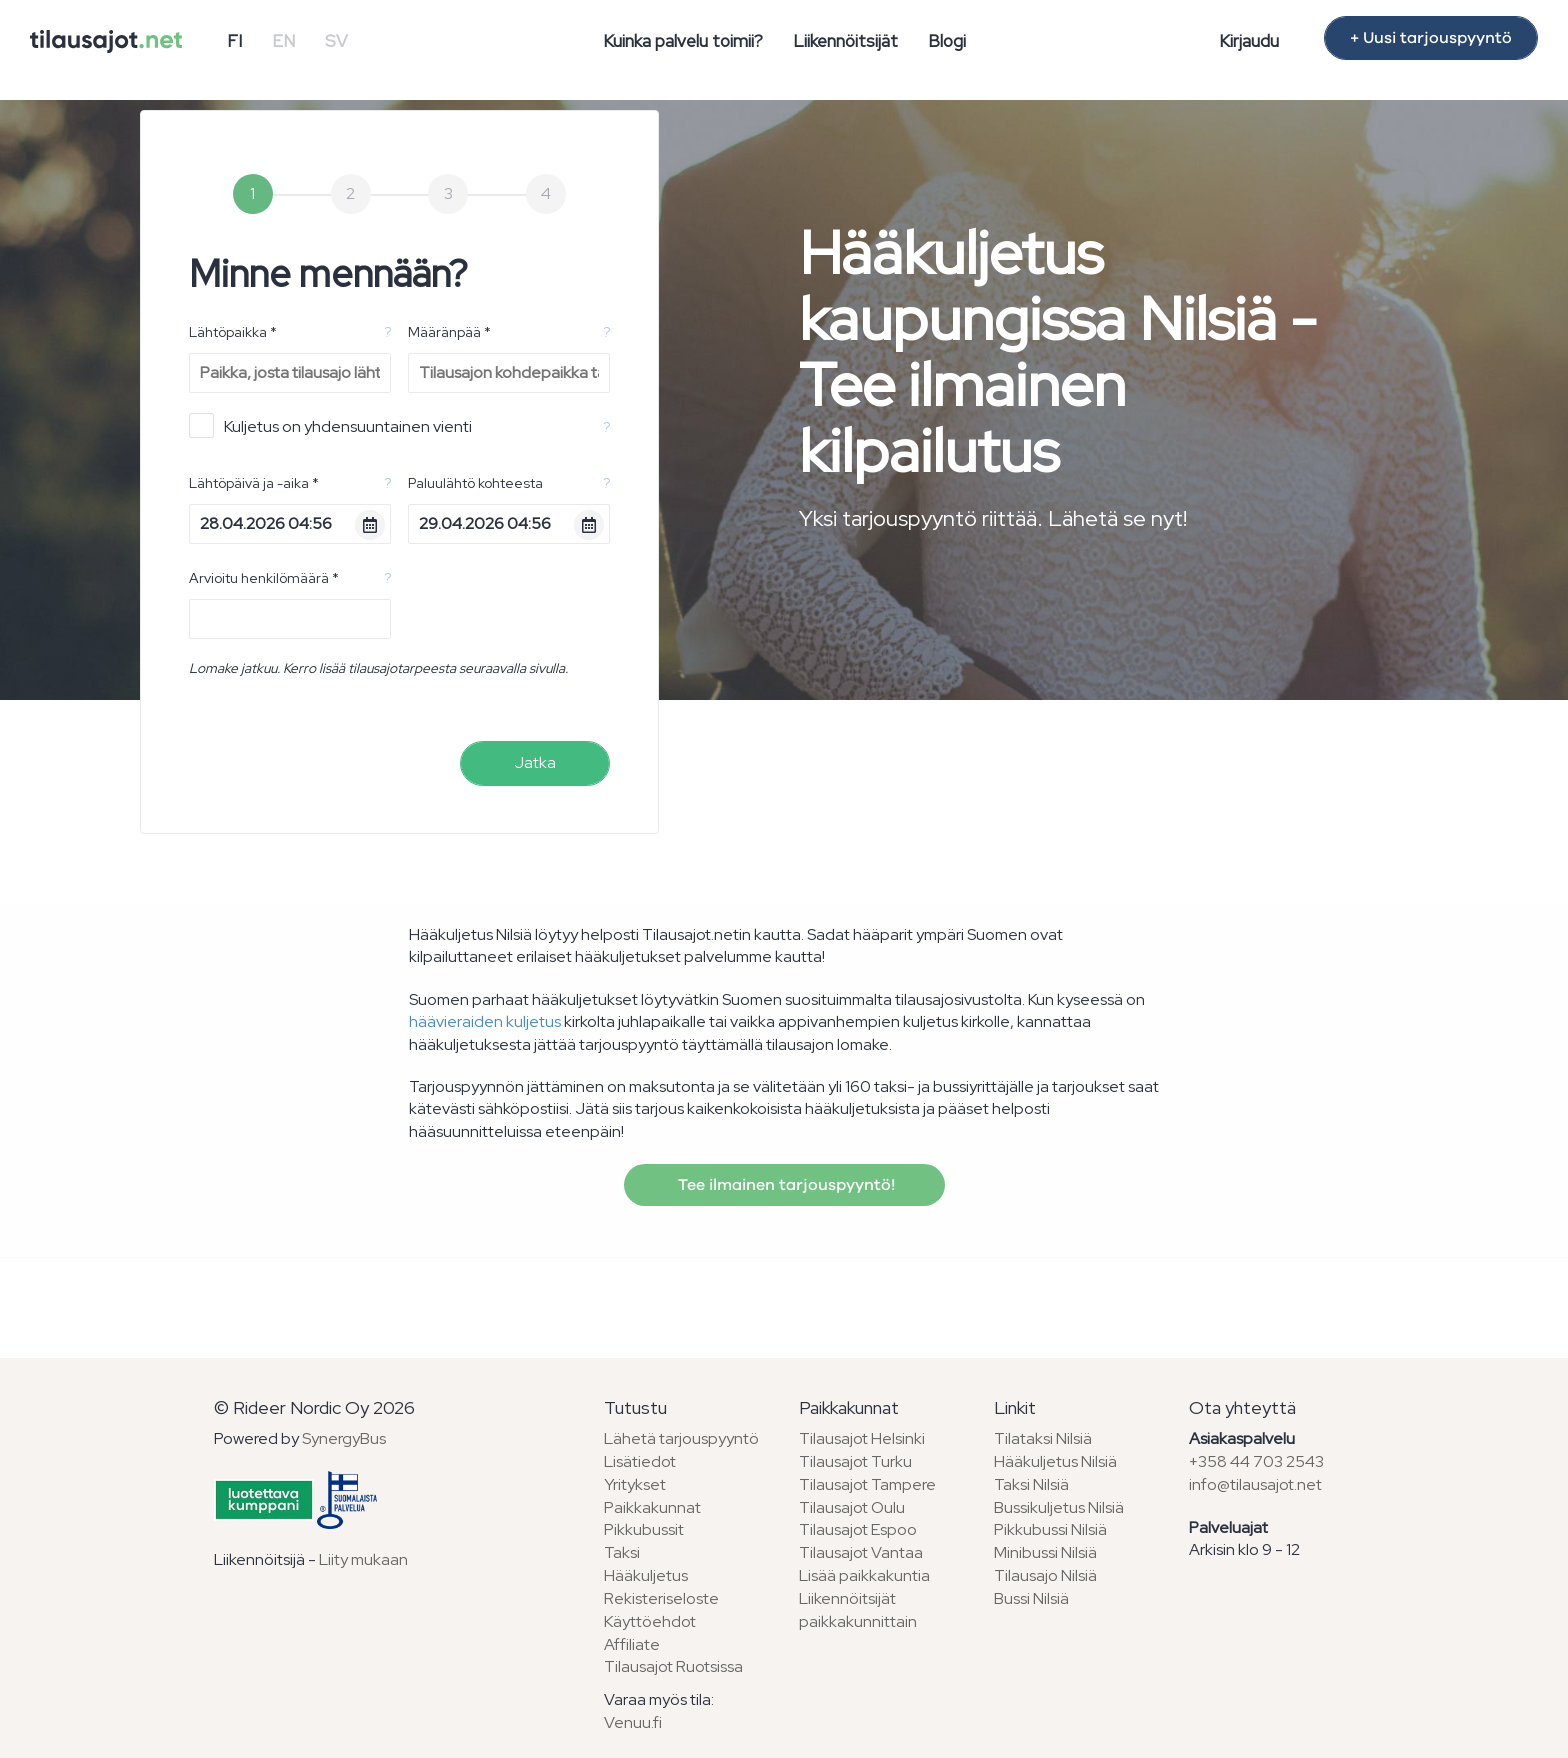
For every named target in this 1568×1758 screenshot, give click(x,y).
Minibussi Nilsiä (1045, 1552)
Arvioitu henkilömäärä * (264, 578)
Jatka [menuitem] (535, 762)
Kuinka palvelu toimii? (683, 41)
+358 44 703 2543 (1256, 1461)
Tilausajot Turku (855, 1461)
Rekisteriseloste (661, 1598)
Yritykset (635, 1484)
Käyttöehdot (650, 1621)
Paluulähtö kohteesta (475, 483)
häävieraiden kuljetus (485, 1021)
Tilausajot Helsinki (862, 1438)
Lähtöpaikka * (233, 332)
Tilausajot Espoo (858, 1529)
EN (283, 41)
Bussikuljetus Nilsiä (1059, 1507)
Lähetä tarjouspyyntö (681, 1438)
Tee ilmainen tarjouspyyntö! (784, 1185)
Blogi (947, 41)
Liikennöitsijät (845, 41)
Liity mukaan (363, 1559)
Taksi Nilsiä (1031, 1484)
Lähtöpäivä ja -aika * (254, 483)
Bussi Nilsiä (1031, 1598)
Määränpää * (449, 332)
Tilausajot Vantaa (861, 1552)
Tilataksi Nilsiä (1043, 1438)
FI (234, 41)
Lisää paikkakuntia (864, 1575)
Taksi (622, 1552)
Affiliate (632, 1644)
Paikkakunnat (652, 1507)
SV (336, 41)
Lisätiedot (640, 1461)
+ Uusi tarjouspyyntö (1431, 38)
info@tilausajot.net (1255, 1484)
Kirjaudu (1249, 41)
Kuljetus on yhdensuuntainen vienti (330, 425)
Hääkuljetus (646, 1575)
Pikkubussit (644, 1529)
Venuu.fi (633, 1722)
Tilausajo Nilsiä (1045, 1575)
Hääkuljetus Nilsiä (1055, 1461)
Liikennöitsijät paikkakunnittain (858, 1610)
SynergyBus (344, 1438)
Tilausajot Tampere (867, 1484)
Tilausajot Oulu (852, 1507)
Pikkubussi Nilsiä (1050, 1529)
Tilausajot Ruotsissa (673, 1666)
